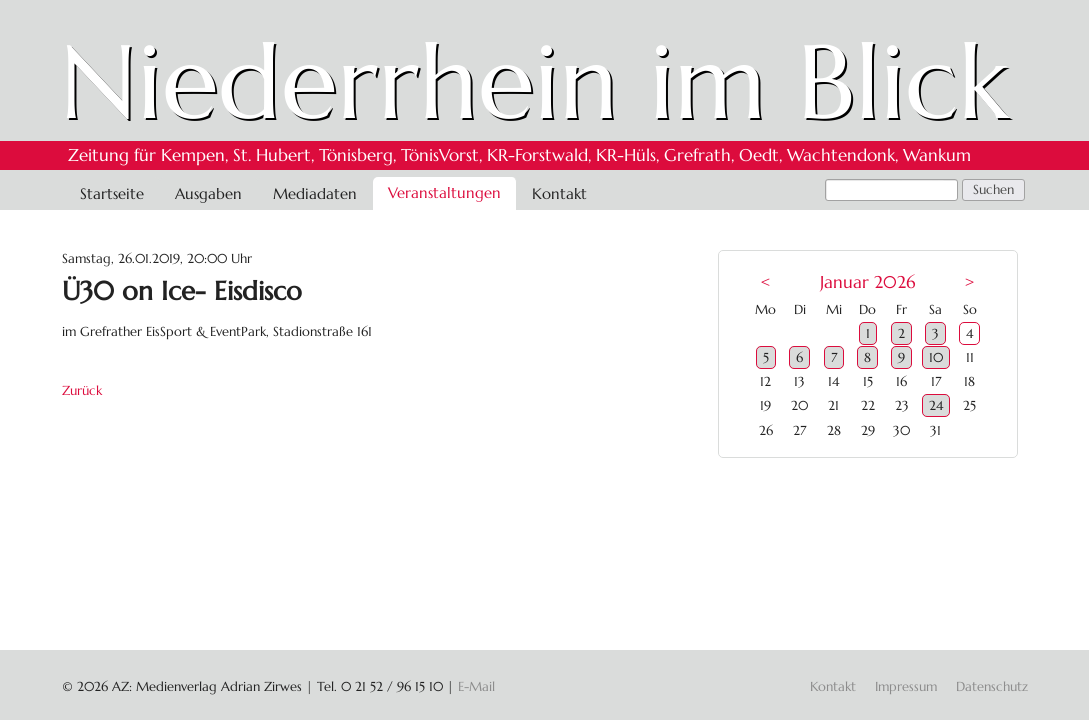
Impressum (906, 686)
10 (936, 357)
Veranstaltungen (444, 192)
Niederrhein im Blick (534, 82)
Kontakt (559, 193)
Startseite (112, 193)
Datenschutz (992, 686)
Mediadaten (315, 193)
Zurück (82, 390)
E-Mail (476, 686)
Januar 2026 (867, 282)
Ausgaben (208, 193)
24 (936, 405)
